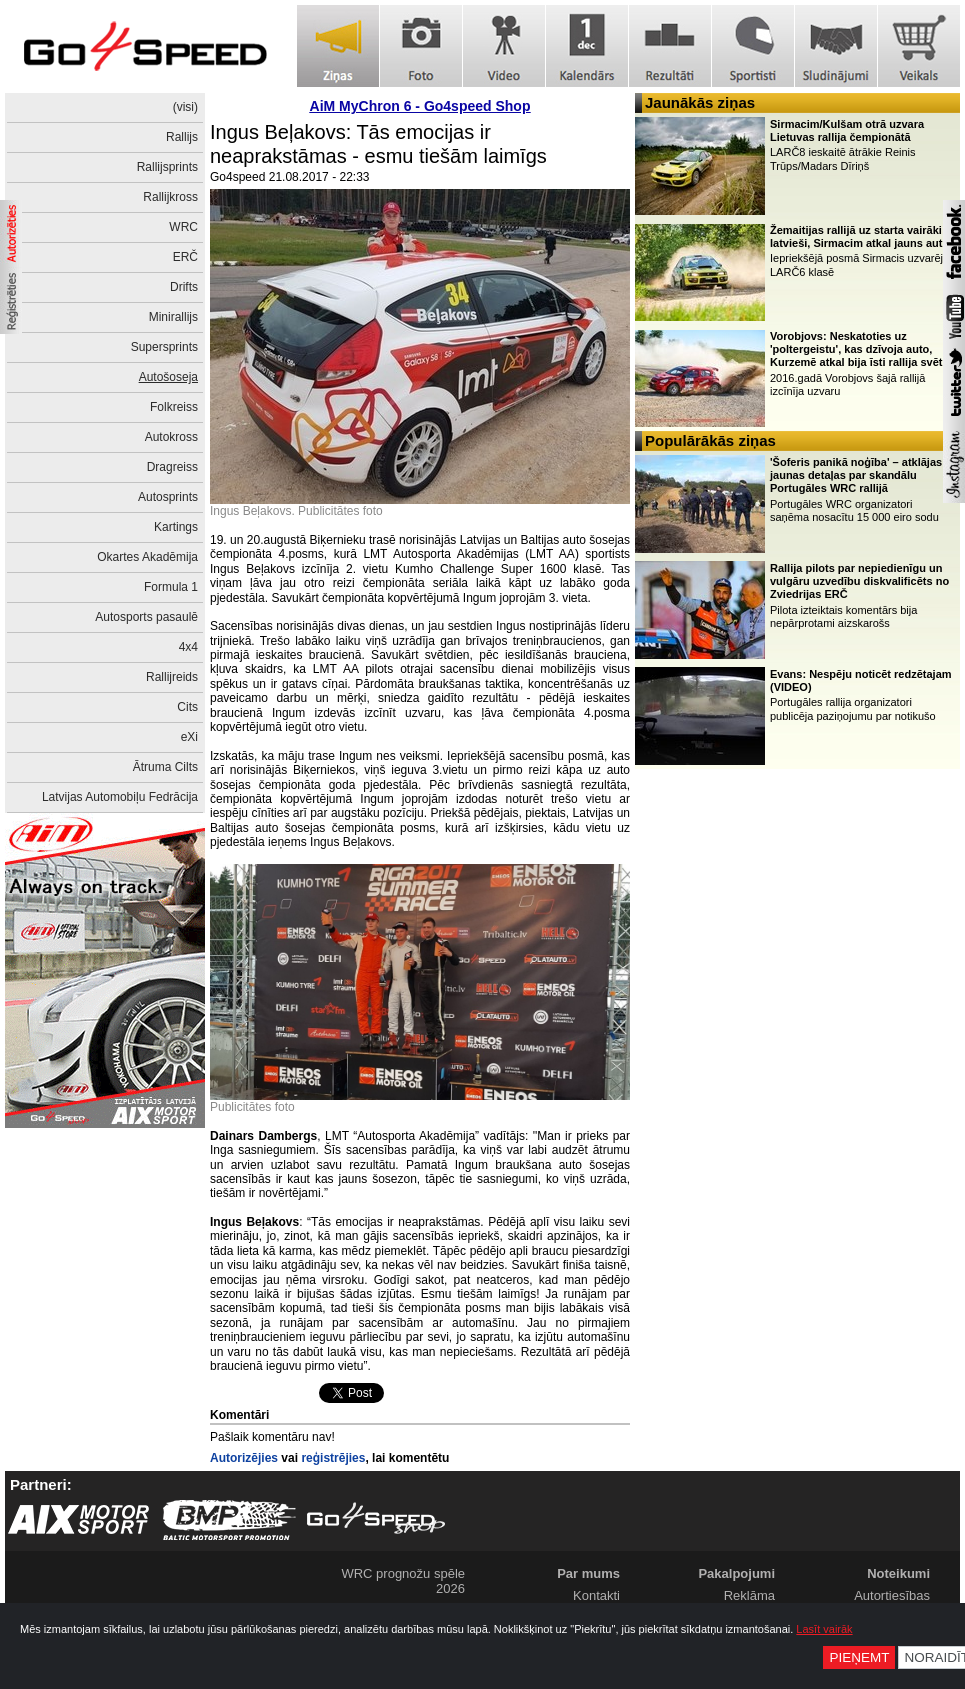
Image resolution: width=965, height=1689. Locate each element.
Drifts (184, 287)
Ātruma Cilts (165, 767)
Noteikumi (898, 1573)
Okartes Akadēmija (147, 557)
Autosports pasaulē (146, 617)
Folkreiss (174, 407)
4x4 (188, 647)
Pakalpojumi (736, 1573)
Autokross (171, 437)
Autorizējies (244, 1458)
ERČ (185, 257)
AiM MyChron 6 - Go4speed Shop (420, 106)
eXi (189, 737)
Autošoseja (168, 377)
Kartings (176, 527)
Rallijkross (170, 197)
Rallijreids (172, 677)
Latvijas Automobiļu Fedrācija (120, 797)
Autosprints (168, 497)
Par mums (588, 1573)
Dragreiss (172, 467)
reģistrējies (333, 1458)
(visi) (185, 107)
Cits (187, 707)
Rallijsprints (167, 167)
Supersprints (164, 347)
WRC (183, 227)
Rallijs (182, 137)
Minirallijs (173, 317)
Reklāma (749, 1595)
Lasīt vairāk (824, 1629)
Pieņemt (859, 1657)
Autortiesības (892, 1595)
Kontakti (596, 1595)
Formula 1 (171, 587)
